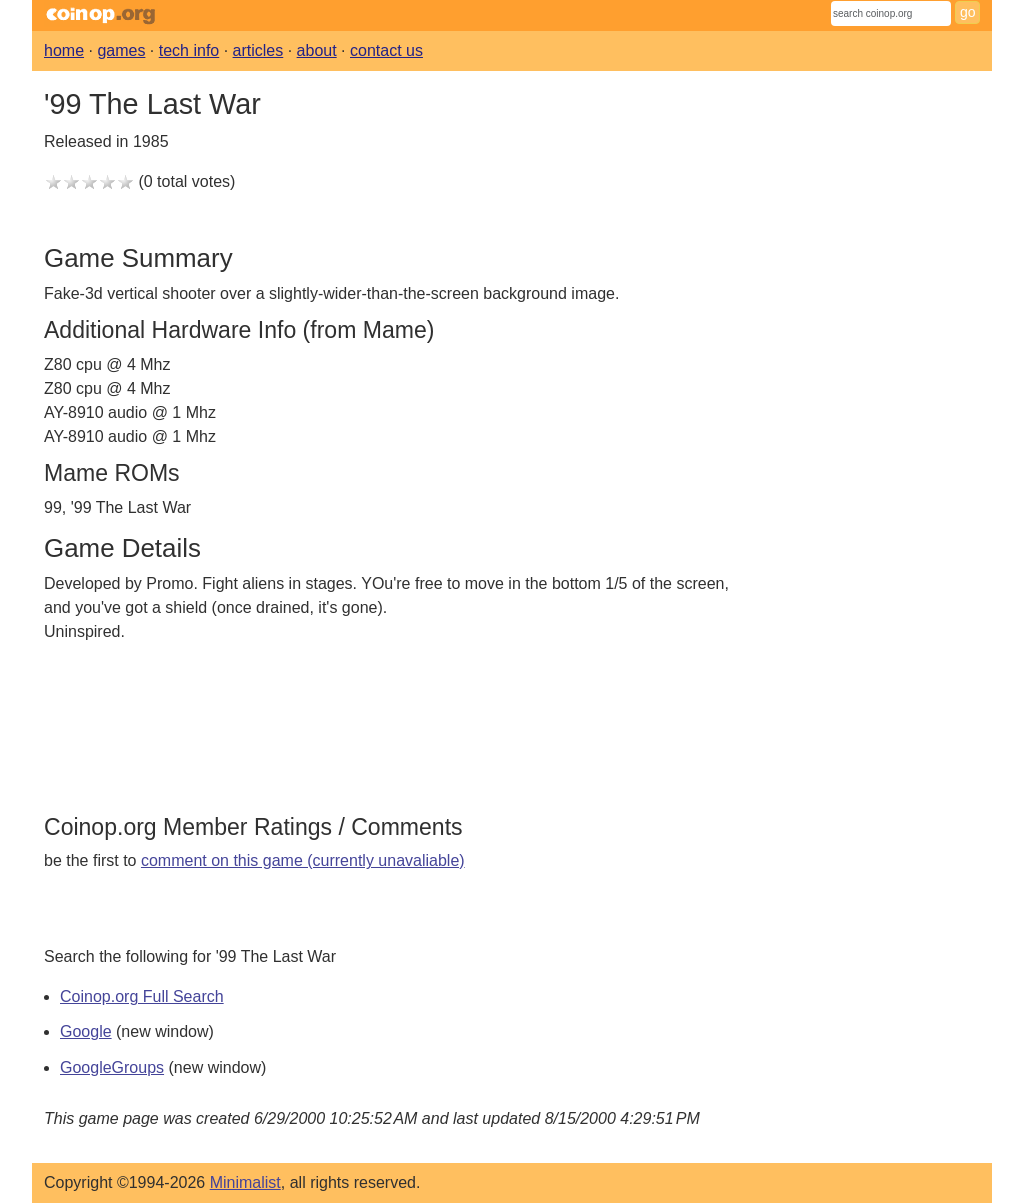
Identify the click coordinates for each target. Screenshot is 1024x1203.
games (121, 50)
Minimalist (245, 1182)
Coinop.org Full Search (142, 996)
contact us (386, 50)
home (64, 50)
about (317, 50)
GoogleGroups (112, 1067)
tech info (189, 50)
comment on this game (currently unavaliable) (303, 860)
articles (258, 50)
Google (86, 1031)
